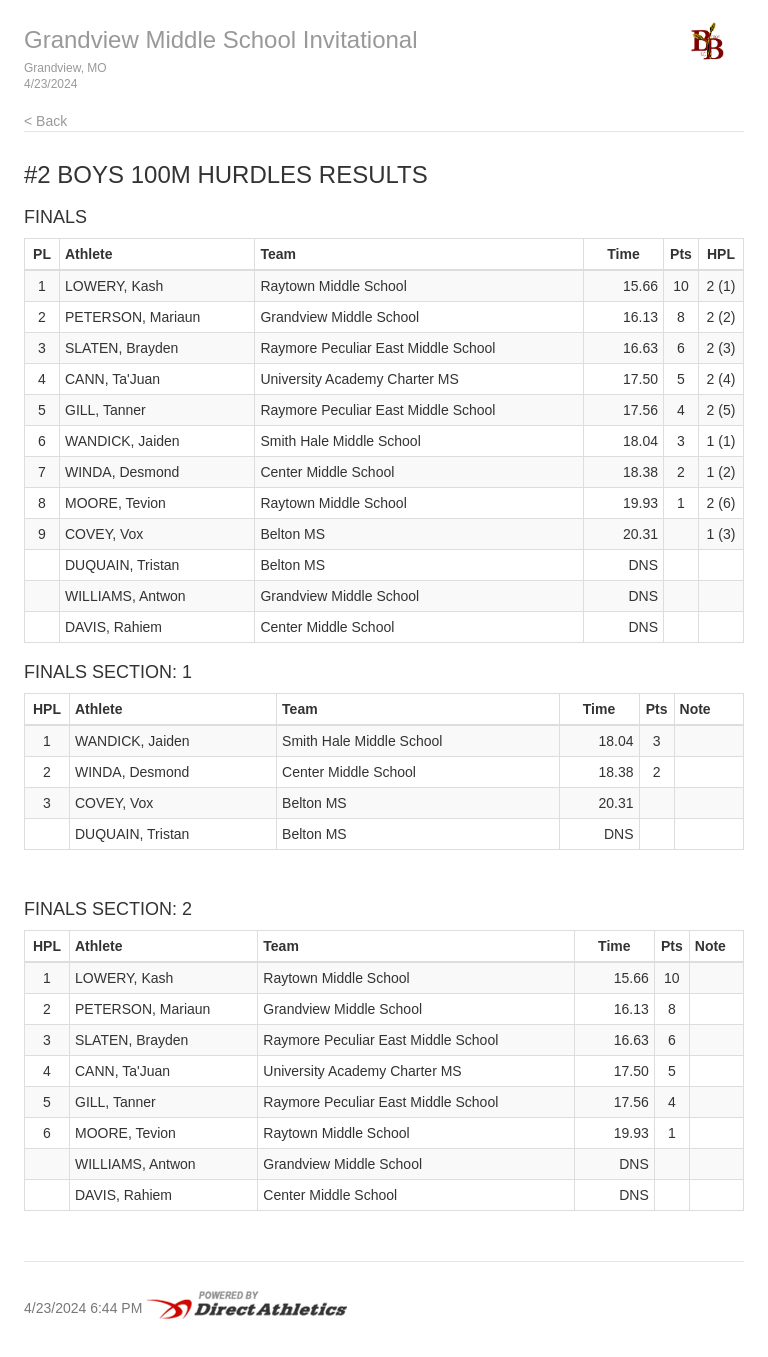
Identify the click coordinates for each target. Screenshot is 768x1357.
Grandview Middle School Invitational (221, 39)
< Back (45, 121)
